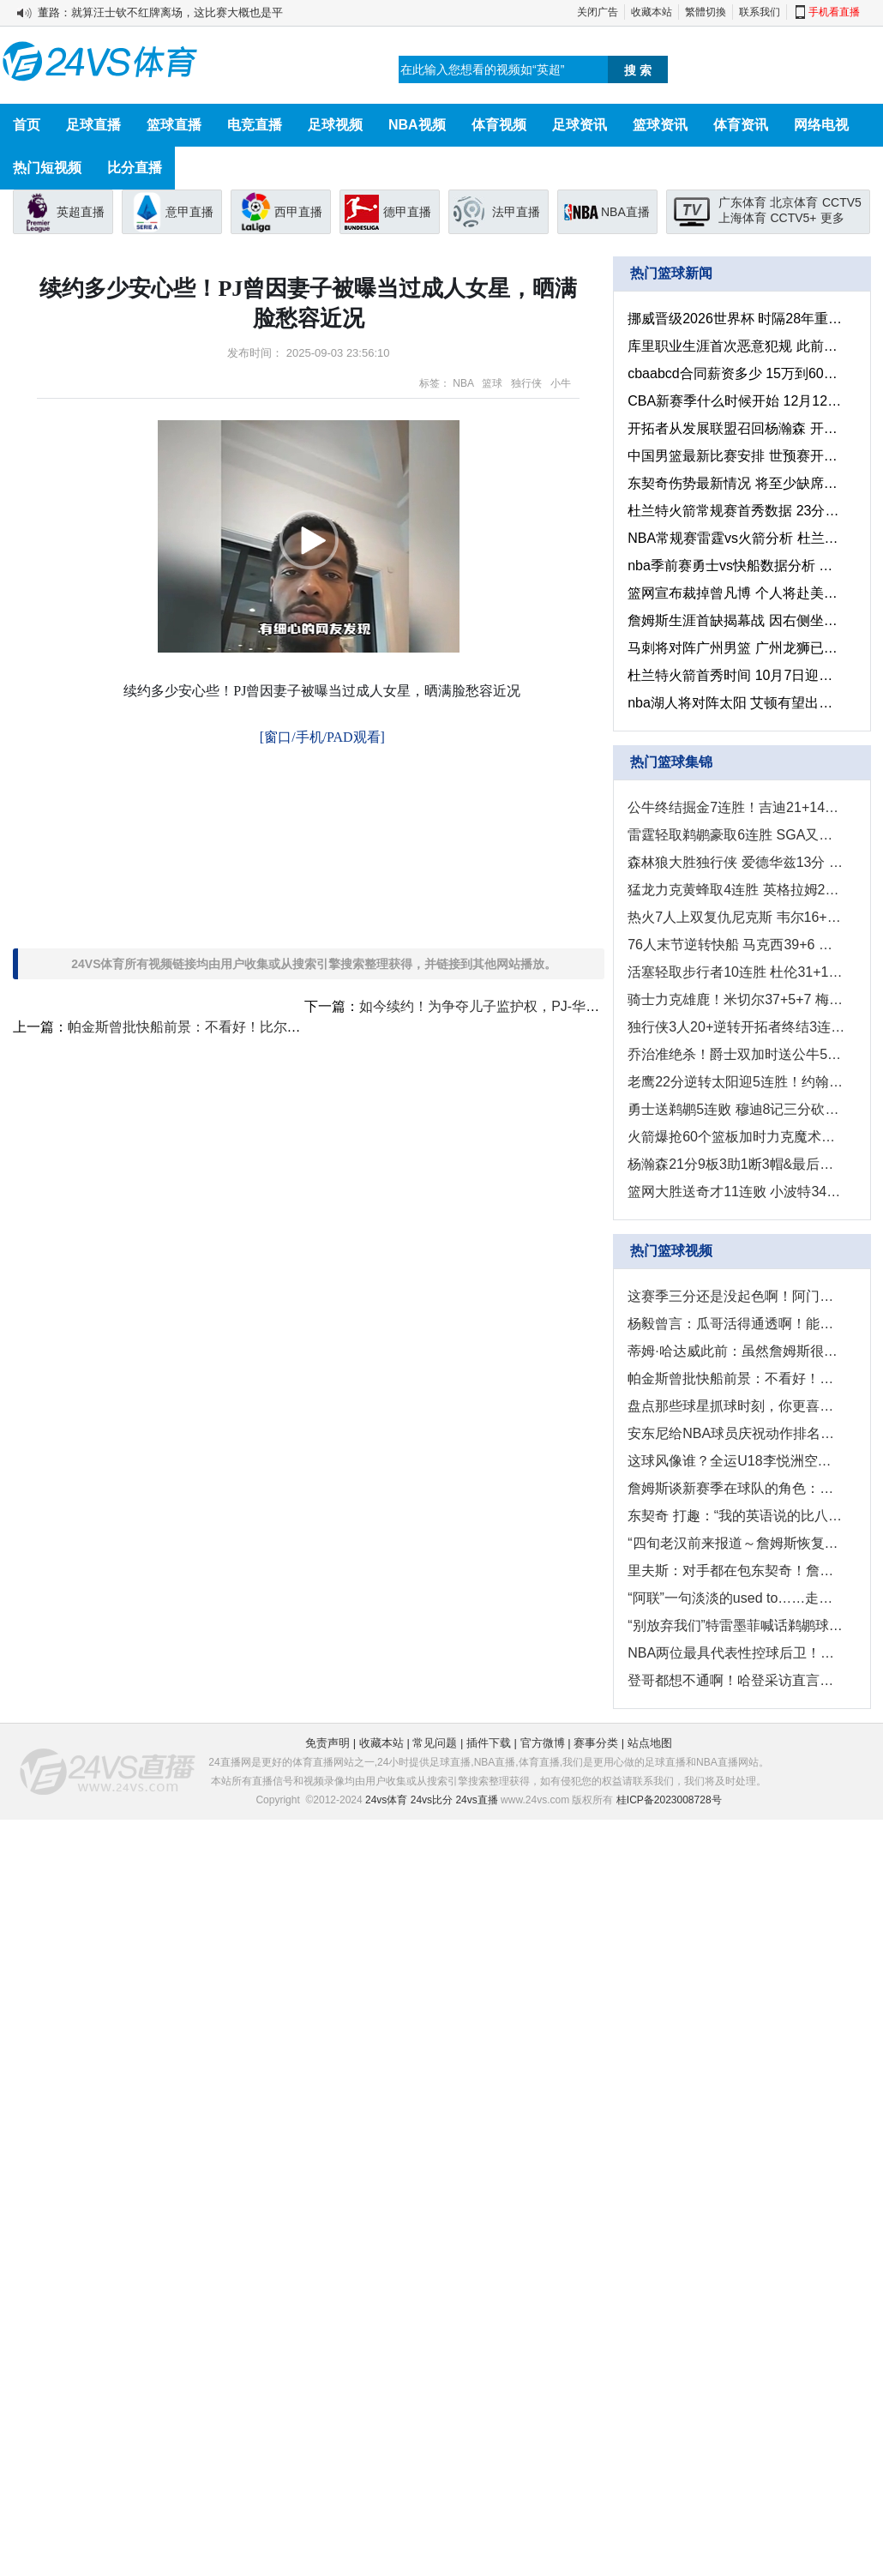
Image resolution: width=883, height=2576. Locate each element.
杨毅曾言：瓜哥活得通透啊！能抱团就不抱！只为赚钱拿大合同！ (736, 1323)
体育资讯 (740, 124)
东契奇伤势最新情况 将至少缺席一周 (736, 483)
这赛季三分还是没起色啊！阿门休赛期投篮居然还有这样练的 (736, 1296)
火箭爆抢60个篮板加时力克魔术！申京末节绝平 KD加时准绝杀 (736, 1136)
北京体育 (794, 202)
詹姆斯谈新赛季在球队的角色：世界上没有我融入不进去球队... (736, 1488)
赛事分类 (596, 1742)
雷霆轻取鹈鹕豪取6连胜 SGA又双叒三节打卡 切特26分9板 (736, 835)
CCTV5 (842, 202)
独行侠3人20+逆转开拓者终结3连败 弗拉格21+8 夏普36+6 (736, 1027)
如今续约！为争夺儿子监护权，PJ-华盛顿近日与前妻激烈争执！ (554, 1006)
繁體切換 (705, 12)
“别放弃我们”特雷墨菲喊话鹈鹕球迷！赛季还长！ (736, 1625)
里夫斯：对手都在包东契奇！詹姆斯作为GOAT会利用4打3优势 (736, 1570)
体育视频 (499, 124)
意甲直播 (189, 212)
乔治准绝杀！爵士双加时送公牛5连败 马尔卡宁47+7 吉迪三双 (736, 1054)
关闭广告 (597, 12)
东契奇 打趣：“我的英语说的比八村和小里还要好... (736, 1515)
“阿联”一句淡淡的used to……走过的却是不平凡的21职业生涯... (736, 1598)
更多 (832, 218)
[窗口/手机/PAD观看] (322, 737)
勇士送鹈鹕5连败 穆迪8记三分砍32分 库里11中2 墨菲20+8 (736, 1109)
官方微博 (542, 1742)
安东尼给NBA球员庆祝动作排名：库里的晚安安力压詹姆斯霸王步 (736, 1433)
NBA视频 (417, 124)
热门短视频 (47, 167)
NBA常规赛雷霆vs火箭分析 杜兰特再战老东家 (736, 538)
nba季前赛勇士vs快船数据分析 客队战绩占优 (736, 565)
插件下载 (488, 1742)
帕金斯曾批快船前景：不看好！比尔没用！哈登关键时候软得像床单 (273, 1027)
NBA (463, 383)
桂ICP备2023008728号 (669, 1800)
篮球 (492, 383)
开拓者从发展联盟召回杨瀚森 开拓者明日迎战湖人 (736, 428)
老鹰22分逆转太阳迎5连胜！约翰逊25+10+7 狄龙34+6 (736, 1081)
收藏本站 (651, 12)
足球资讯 (579, 124)
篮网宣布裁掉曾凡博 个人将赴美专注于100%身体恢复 (736, 593)
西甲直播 (298, 212)
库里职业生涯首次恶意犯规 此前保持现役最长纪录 (736, 346)
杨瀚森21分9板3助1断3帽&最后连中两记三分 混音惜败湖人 (736, 1164)
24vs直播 (476, 1800)
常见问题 (434, 1742)
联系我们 (759, 12)
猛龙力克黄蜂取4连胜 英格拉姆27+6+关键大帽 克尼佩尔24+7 (736, 889)
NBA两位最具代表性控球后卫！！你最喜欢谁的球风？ (736, 1653)
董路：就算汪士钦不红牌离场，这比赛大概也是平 (160, 12)
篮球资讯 (660, 124)
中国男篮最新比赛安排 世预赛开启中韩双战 (736, 455)
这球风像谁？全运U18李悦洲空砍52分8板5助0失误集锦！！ (736, 1461)
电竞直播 (254, 124)
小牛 (560, 383)
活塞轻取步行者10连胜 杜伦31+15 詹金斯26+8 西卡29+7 (736, 972)
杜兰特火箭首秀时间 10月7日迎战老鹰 (736, 675)
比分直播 (134, 167)
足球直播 (93, 124)
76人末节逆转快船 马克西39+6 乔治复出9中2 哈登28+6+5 (736, 944)
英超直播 (81, 212)
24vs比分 (432, 1800)
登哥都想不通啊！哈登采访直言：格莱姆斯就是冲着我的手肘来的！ (736, 1680)
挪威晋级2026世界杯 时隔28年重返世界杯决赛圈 (736, 318)
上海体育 (742, 218)
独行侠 (526, 383)
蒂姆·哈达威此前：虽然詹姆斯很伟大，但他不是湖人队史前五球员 (736, 1351)
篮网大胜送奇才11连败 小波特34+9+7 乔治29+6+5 (736, 1191)
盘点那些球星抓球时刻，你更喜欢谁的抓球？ (736, 1406)
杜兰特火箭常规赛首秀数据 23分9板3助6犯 (736, 510)
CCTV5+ (793, 218)
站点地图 (650, 1742)
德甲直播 (407, 212)
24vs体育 (386, 1800)
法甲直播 (516, 212)
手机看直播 (834, 12)
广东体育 (742, 202)
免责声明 (327, 1742)
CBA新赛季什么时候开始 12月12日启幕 (736, 401)
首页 (26, 124)
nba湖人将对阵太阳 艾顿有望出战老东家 (736, 702)
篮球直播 (174, 124)
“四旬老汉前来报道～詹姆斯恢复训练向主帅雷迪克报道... (736, 1543)
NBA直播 (625, 212)
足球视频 (335, 124)
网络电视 (821, 124)
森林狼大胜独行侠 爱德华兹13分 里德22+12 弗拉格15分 (736, 862)
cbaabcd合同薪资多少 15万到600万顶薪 (736, 373)
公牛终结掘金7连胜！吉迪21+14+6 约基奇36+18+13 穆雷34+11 (736, 807)
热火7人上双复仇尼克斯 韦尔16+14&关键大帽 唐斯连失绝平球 (736, 917)
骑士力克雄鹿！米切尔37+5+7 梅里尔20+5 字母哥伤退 (736, 999)
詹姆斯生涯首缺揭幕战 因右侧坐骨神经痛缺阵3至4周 (736, 620)
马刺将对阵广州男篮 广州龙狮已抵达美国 (736, 648)
